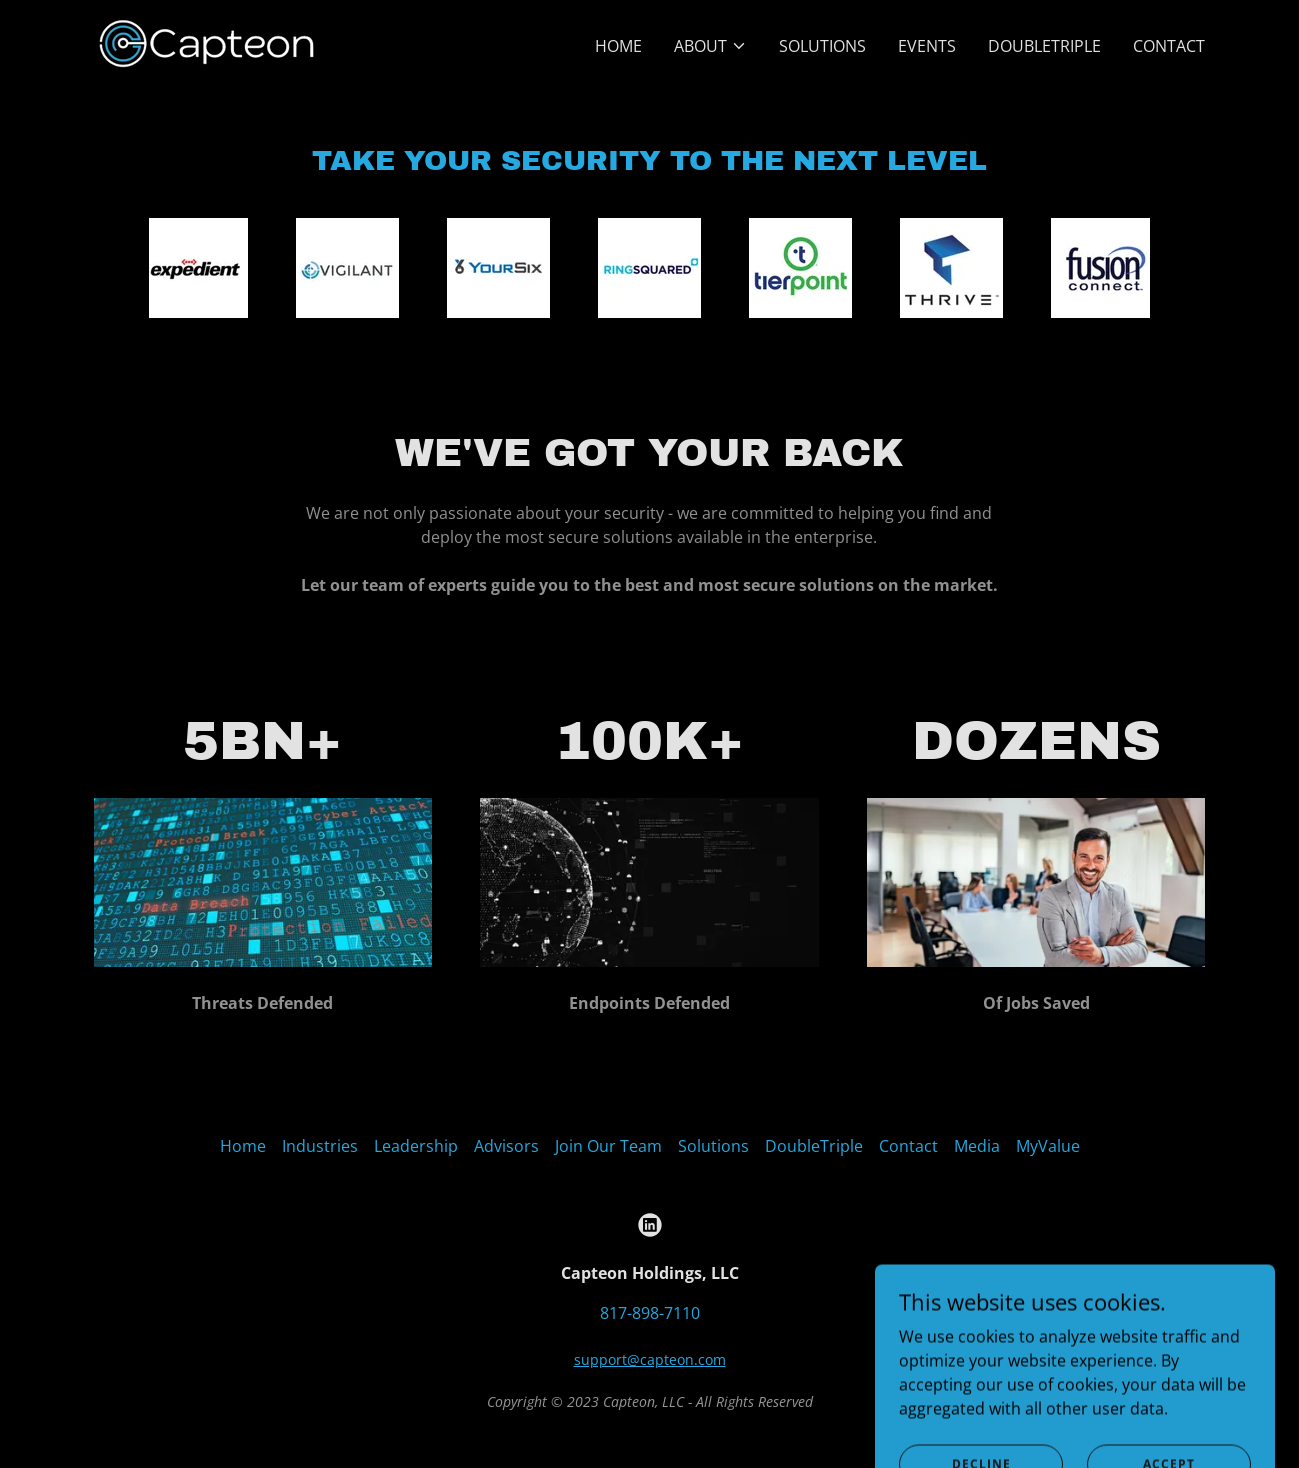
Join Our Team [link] (608, 1146)
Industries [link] (320, 1146)
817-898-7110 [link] (650, 1313)
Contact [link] (1169, 46)
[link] (206, 42)
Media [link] (977, 1146)
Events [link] (927, 46)
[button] (710, 46)
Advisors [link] (506, 1146)
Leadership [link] (416, 1146)
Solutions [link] (822, 46)
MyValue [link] (1048, 1146)
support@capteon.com (650, 1359)
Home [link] (618, 46)
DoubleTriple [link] (1044, 46)
